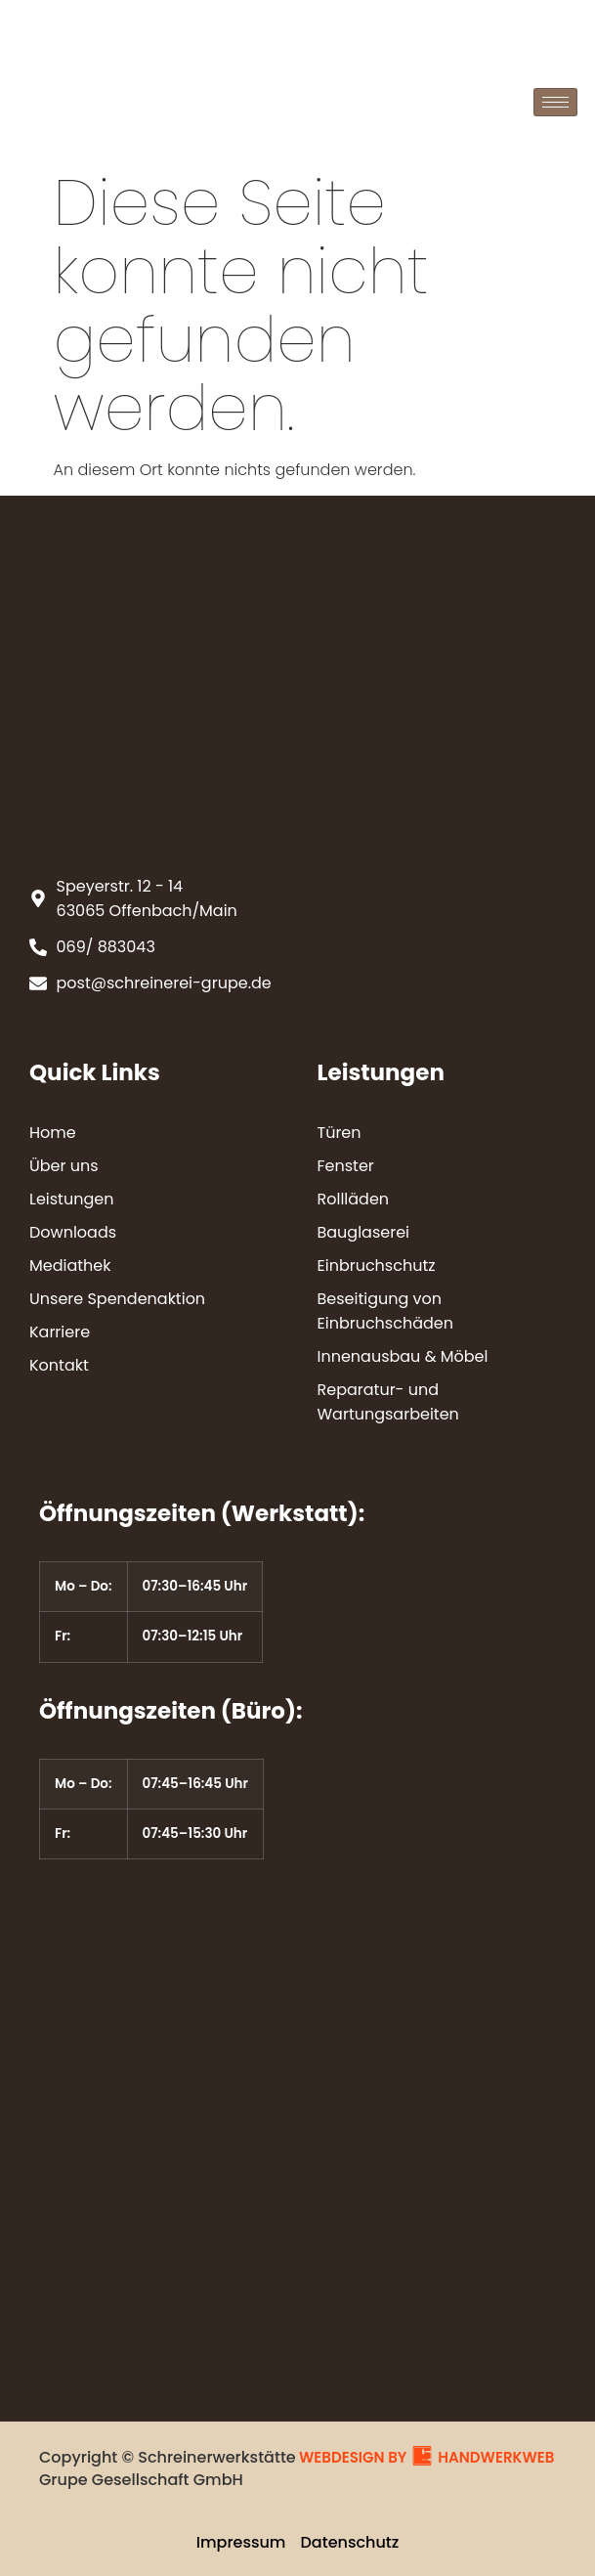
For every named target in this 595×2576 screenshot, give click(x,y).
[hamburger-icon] (555, 102)
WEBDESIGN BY (352, 2457)
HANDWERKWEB (496, 2457)
